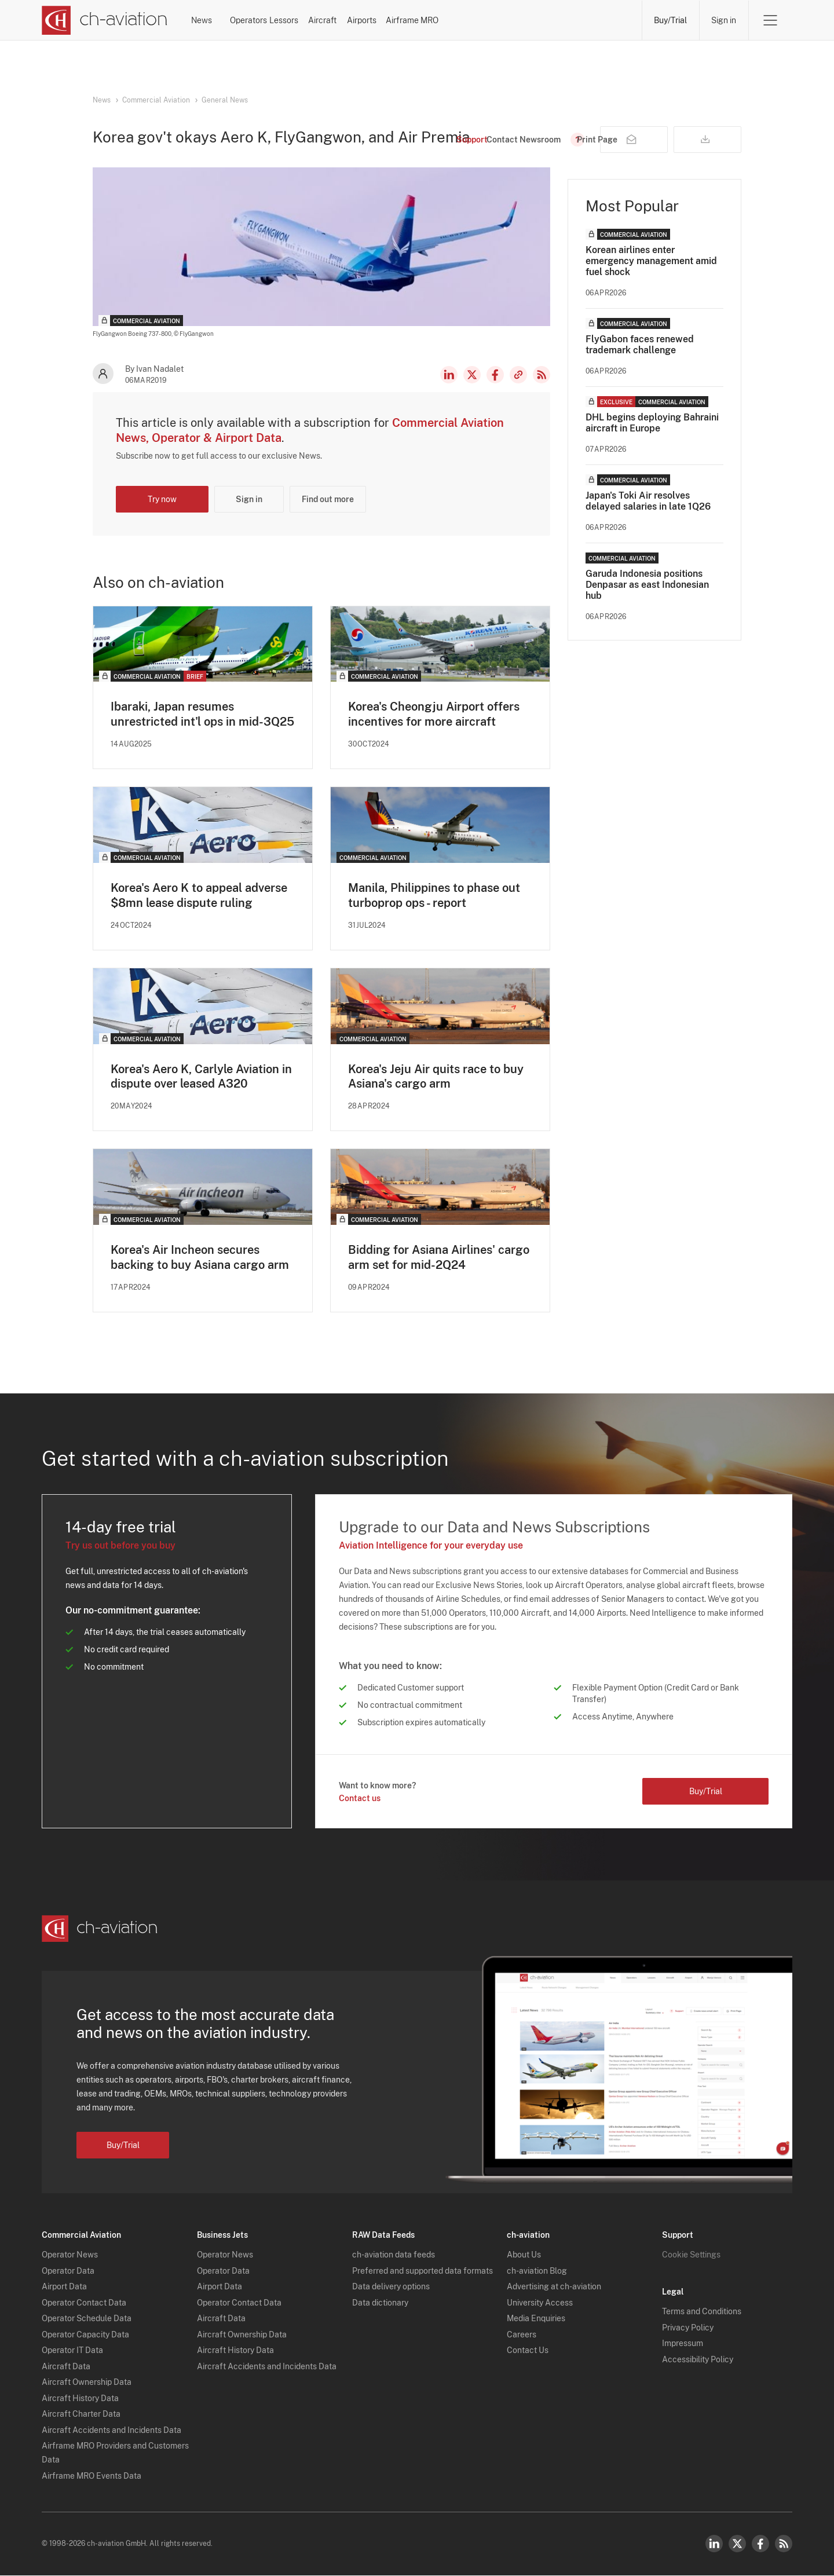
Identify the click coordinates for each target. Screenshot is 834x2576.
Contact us (360, 1798)
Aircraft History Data (80, 2398)
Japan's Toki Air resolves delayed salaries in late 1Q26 (648, 501)
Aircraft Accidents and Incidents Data (111, 2430)
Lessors (374, 20)
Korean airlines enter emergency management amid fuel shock (651, 260)
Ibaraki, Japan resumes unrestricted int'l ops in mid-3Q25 (202, 714)
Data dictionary (380, 2303)
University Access (540, 2303)
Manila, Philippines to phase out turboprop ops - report (434, 895)
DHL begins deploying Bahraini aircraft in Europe (652, 423)
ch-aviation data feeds (393, 2255)
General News (225, 100)
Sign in (723, 20)
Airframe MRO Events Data (91, 2476)
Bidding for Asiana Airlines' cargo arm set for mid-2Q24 (438, 1257)
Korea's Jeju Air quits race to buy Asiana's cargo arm (436, 1076)
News (231, 20)
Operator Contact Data (84, 2303)
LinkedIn (449, 374)
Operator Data (68, 2271)
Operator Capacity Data (85, 2335)
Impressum (682, 2344)
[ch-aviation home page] (104, 20)
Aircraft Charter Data (81, 2415)
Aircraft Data (66, 2367)
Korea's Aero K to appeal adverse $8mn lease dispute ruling (199, 895)
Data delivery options (391, 2287)
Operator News (70, 2255)
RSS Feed (541, 374)
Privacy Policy (688, 2328)
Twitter (737, 2544)
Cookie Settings (691, 2256)
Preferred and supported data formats (422, 2271)
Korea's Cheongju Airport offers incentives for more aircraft (434, 714)
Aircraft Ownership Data (86, 2383)
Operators (300, 20)
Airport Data (64, 2287)
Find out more (328, 499)
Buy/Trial (670, 20)
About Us (524, 2255)
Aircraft (443, 20)
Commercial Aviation (156, 100)
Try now (162, 499)
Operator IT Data (72, 2351)
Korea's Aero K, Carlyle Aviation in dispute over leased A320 (201, 1076)
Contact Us (527, 2351)
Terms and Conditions (701, 2312)
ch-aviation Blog (537, 2271)
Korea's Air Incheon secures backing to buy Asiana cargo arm (200, 1257)
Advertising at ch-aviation (554, 2287)
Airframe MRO (595, 20)
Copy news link (518, 374)
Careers (521, 2335)
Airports (513, 20)
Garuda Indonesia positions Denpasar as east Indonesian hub (647, 584)
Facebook (495, 374)
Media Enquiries (536, 2319)
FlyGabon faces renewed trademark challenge (640, 345)
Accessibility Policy (697, 2360)
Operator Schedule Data (86, 2319)
